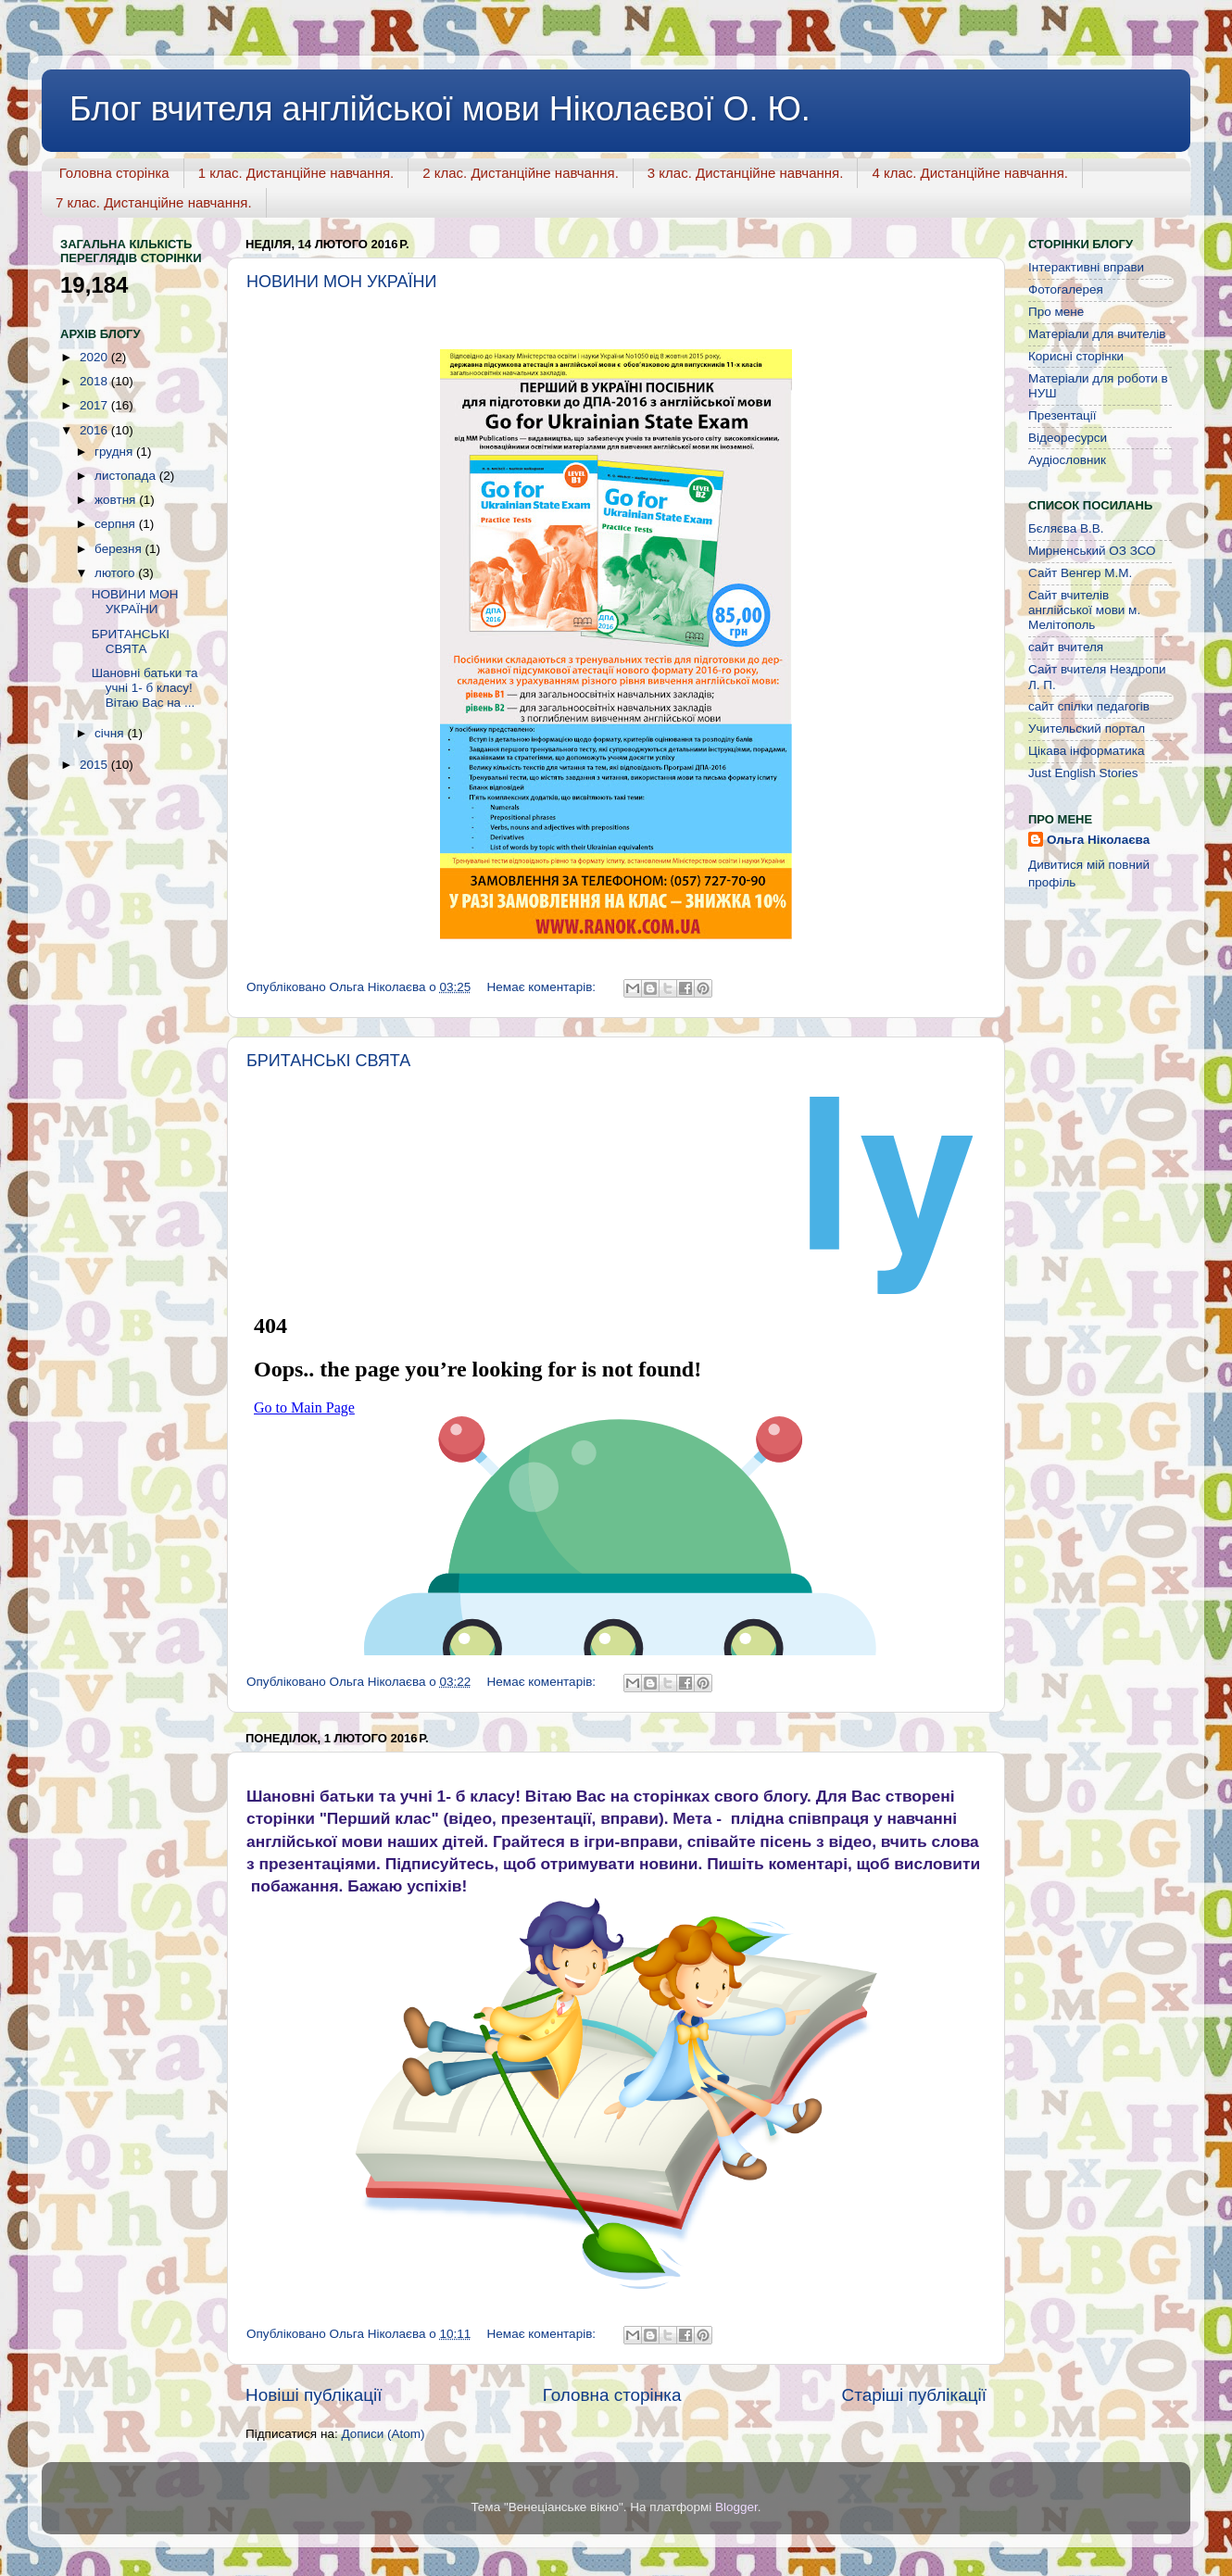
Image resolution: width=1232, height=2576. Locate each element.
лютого (116, 573)
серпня (116, 524)
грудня (115, 452)
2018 (95, 381)
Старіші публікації (914, 2395)
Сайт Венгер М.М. (1080, 573)
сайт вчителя (1065, 647)
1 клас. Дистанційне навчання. (296, 173)
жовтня (116, 500)
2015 (95, 765)
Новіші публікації (314, 2395)
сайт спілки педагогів (1089, 706)
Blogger (736, 2507)
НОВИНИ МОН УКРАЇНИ (341, 281)
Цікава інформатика (1086, 751)
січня (110, 733)
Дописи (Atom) (382, 2434)
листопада (126, 476)
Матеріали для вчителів (1096, 334)
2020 (95, 357)
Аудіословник (1067, 460)
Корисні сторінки (1076, 356)
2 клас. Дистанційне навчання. (520, 173)
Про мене (1056, 312)
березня (119, 549)
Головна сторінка (114, 173)
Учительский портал (1086, 728)
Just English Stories (1083, 773)
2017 (95, 405)
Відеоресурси (1067, 438)
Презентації (1062, 415)
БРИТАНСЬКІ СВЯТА (328, 1060)
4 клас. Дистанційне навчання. (970, 173)
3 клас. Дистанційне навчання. (745, 173)
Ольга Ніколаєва (1098, 840)
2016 (95, 430)
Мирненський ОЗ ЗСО (1092, 551)
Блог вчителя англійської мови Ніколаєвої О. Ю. (440, 109)
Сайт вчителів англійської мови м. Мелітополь (1084, 610)
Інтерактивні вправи (1086, 267)
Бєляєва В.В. (1066, 528)
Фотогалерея (1065, 289)
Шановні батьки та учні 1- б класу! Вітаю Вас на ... (145, 688)
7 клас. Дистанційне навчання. (154, 202)
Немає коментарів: (543, 987)
